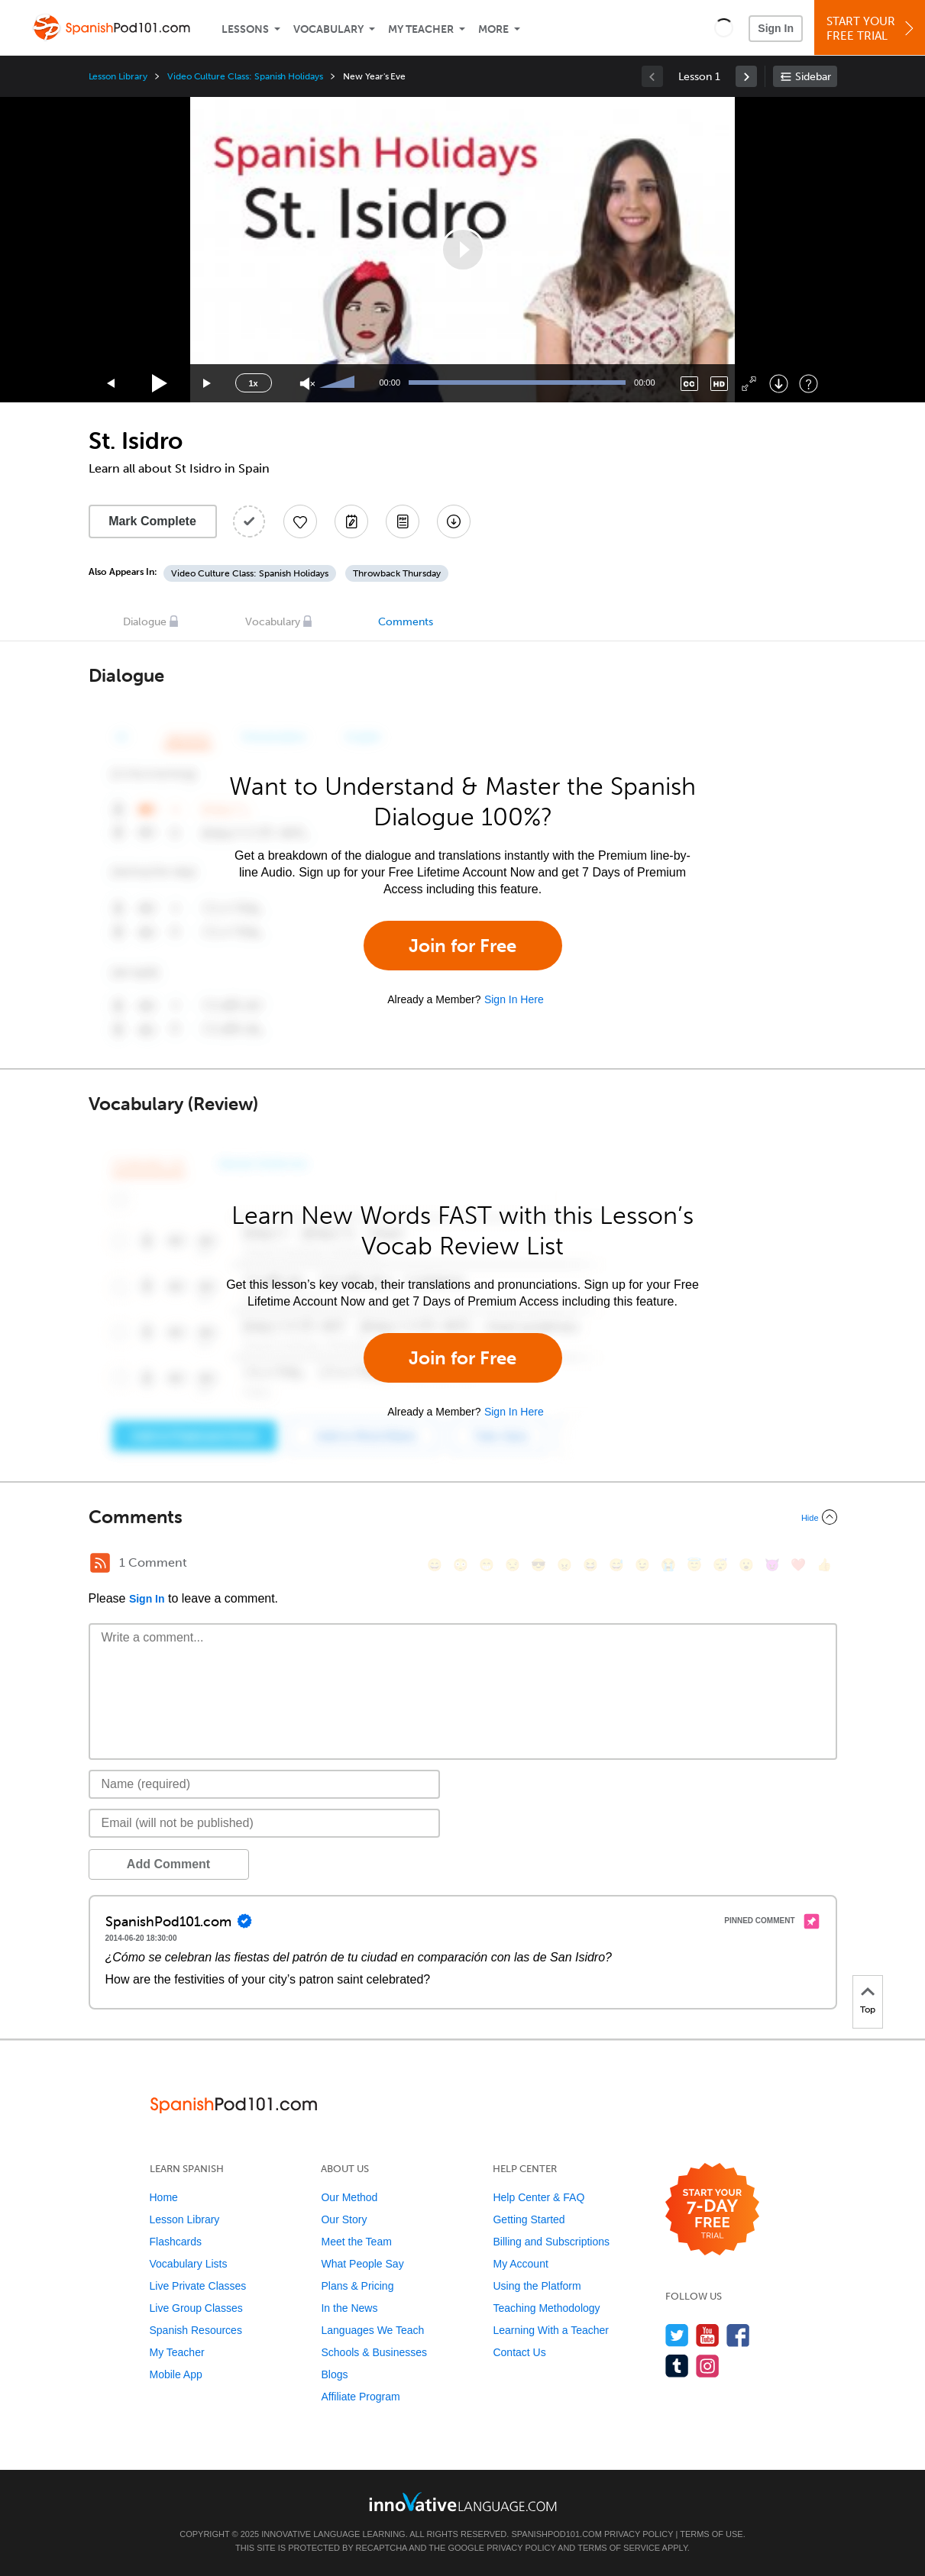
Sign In (776, 28)
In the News (349, 2308)
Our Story (344, 2219)
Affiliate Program (360, 2396)
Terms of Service (618, 2547)
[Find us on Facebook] (738, 2335)
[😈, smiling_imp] (772, 1565)
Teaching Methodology (546, 2308)
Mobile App (176, 2374)
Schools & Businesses (374, 2352)
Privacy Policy (638, 2534)
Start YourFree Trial (871, 29)
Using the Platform (537, 2286)
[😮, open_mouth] (746, 1565)
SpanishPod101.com (556, 2534)
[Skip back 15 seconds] (111, 383)
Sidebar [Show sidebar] (813, 76)
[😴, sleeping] (720, 1565)
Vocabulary (328, 29)
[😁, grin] (487, 1565)
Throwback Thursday (397, 573)
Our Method (349, 2197)
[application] (463, 249)
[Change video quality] (719, 383)
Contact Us (519, 2352)
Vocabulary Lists (189, 2264)
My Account (520, 2264)
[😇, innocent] (694, 1565)
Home (164, 2197)
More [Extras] (493, 29)
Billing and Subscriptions (551, 2241)
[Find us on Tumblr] (677, 2365)
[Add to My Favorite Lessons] (300, 521)
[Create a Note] (351, 521)
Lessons (245, 29)
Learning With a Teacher (551, 2330)
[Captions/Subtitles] (689, 383)
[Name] (265, 1784)
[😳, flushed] (461, 1565)
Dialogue (145, 621)
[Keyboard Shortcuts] (808, 383)
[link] (746, 76)
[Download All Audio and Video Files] (454, 521)
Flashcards (176, 2241)
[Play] (160, 383)
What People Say (362, 2264)
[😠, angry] (564, 1565)
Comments (405, 621)
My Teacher (421, 29)
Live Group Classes (196, 2308)
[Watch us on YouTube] (708, 2335)
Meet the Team (356, 2241)
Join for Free (462, 946)
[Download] (778, 383)
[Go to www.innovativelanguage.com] (463, 2501)
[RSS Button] (100, 1562)
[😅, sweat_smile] (616, 1565)
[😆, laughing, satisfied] (590, 1565)
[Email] (265, 1823)
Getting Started (528, 2219)
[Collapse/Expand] (463, 1517)
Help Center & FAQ (538, 2197)
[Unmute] (307, 383)
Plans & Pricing (357, 2286)
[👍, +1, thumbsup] (824, 1565)
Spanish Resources (196, 2330)
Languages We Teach (372, 2330)
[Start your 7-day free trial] (712, 2210)
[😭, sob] (668, 1565)
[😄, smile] (435, 1565)
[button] (724, 27)
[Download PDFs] (402, 521)
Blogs (334, 2374)
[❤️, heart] (798, 1565)
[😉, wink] (642, 1565)
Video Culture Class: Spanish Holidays (245, 76)
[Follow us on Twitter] (677, 2335)
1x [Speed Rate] (252, 383)
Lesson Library (118, 76)
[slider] (339, 383)
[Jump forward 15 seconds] (207, 383)
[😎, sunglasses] (538, 1565)
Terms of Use (711, 2534)
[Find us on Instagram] (708, 2365)
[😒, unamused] (513, 1565)
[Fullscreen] (748, 383)
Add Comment (168, 1864)
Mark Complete (152, 521)
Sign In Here (514, 999)
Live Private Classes (198, 2286)
